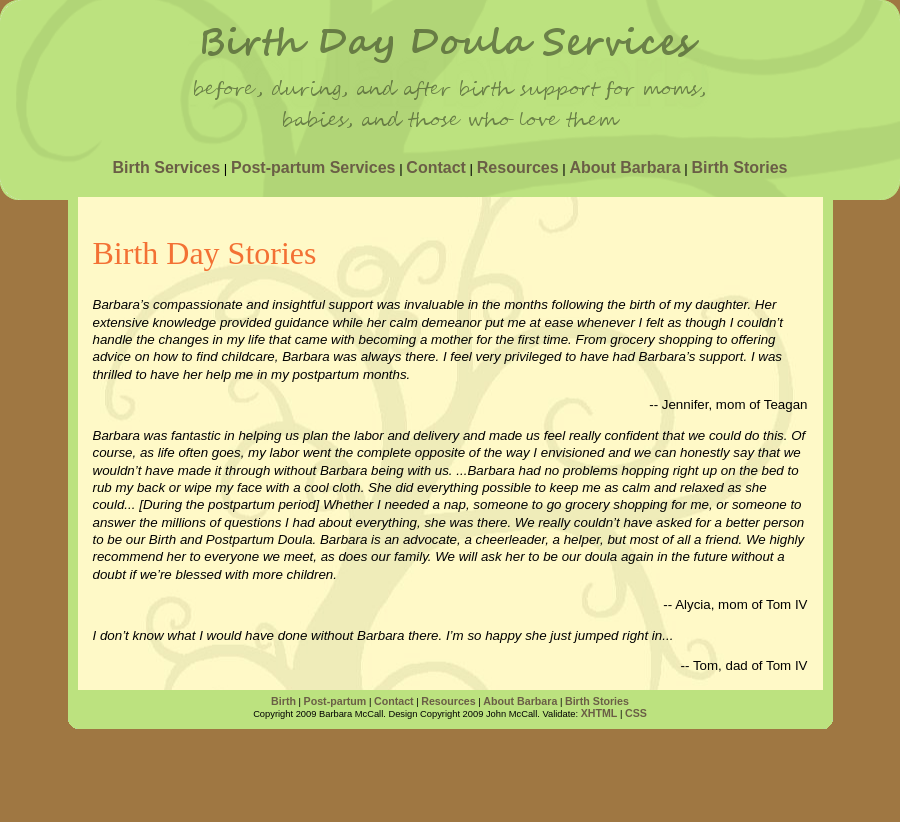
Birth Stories (740, 167)
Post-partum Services (313, 167)
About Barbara (625, 167)
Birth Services (166, 167)
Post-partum (335, 701)
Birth (283, 701)
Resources (518, 167)
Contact (436, 167)
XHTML (599, 713)
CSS (636, 713)
